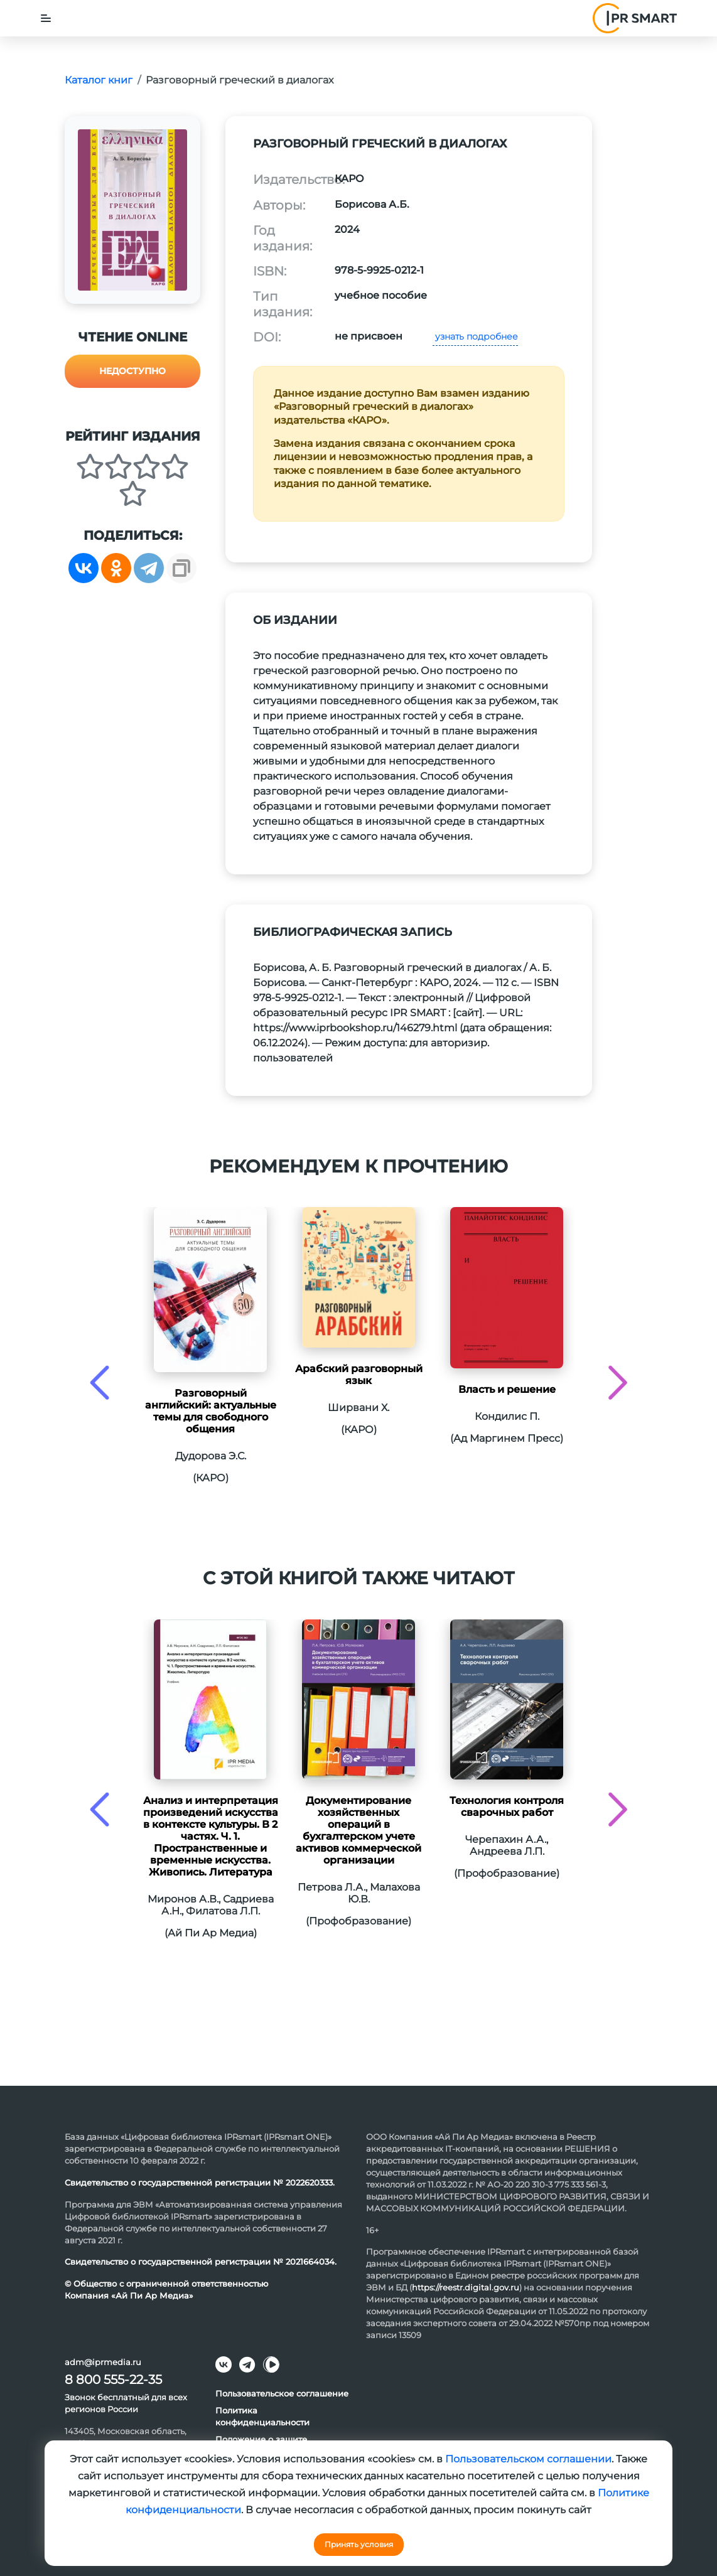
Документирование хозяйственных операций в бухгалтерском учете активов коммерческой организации (358, 1830)
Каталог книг (98, 80)
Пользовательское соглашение (281, 2393)
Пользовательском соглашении (528, 2459)
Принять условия (359, 2544)
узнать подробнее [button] (475, 336)
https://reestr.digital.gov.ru (465, 2287)
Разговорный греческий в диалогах (239, 80)
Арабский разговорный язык (359, 1375)
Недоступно (132, 371)
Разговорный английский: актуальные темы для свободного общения (210, 1411)
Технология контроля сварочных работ (507, 1806)
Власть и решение (507, 1389)
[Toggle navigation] (46, 18)
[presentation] (99, 1382)
